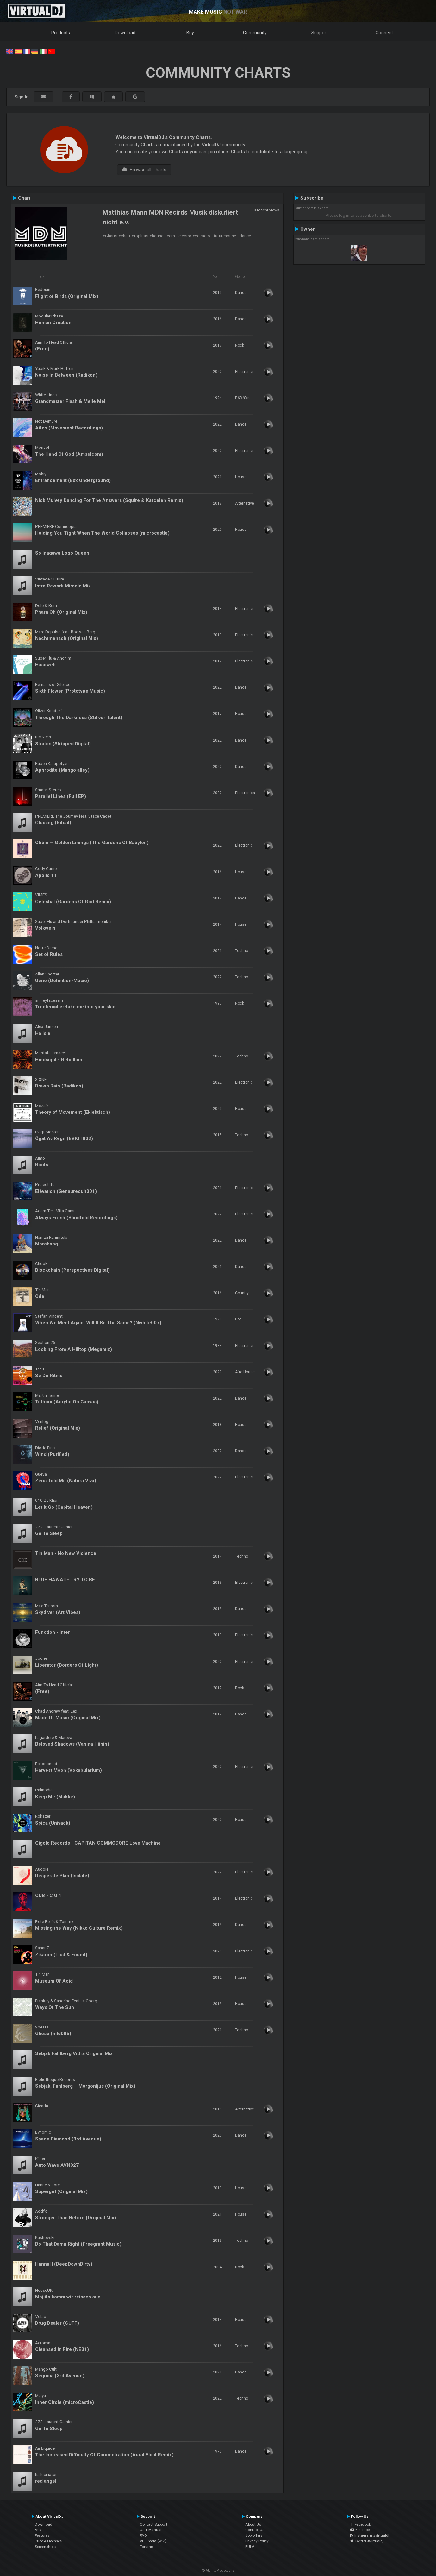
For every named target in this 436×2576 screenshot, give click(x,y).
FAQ (143, 2535)
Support (319, 32)
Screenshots (45, 2546)
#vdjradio (201, 235)
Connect (384, 32)
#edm (169, 235)
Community (255, 32)
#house (156, 235)
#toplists (139, 235)
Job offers (253, 2535)
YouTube (360, 2530)
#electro (183, 235)
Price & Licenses (48, 2541)
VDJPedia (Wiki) (153, 2541)
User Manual (150, 2530)
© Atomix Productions (218, 2570)
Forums (146, 2546)
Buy (190, 32)
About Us (253, 2524)
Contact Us (254, 2530)
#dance (244, 235)
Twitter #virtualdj (366, 2541)
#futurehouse (223, 235)
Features (42, 2535)
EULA (250, 2546)
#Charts (110, 235)
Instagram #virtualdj (369, 2535)
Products (60, 32)
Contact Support (153, 2524)
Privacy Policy (257, 2541)
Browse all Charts (144, 169)
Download (125, 32)
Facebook (360, 2524)
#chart (124, 235)
